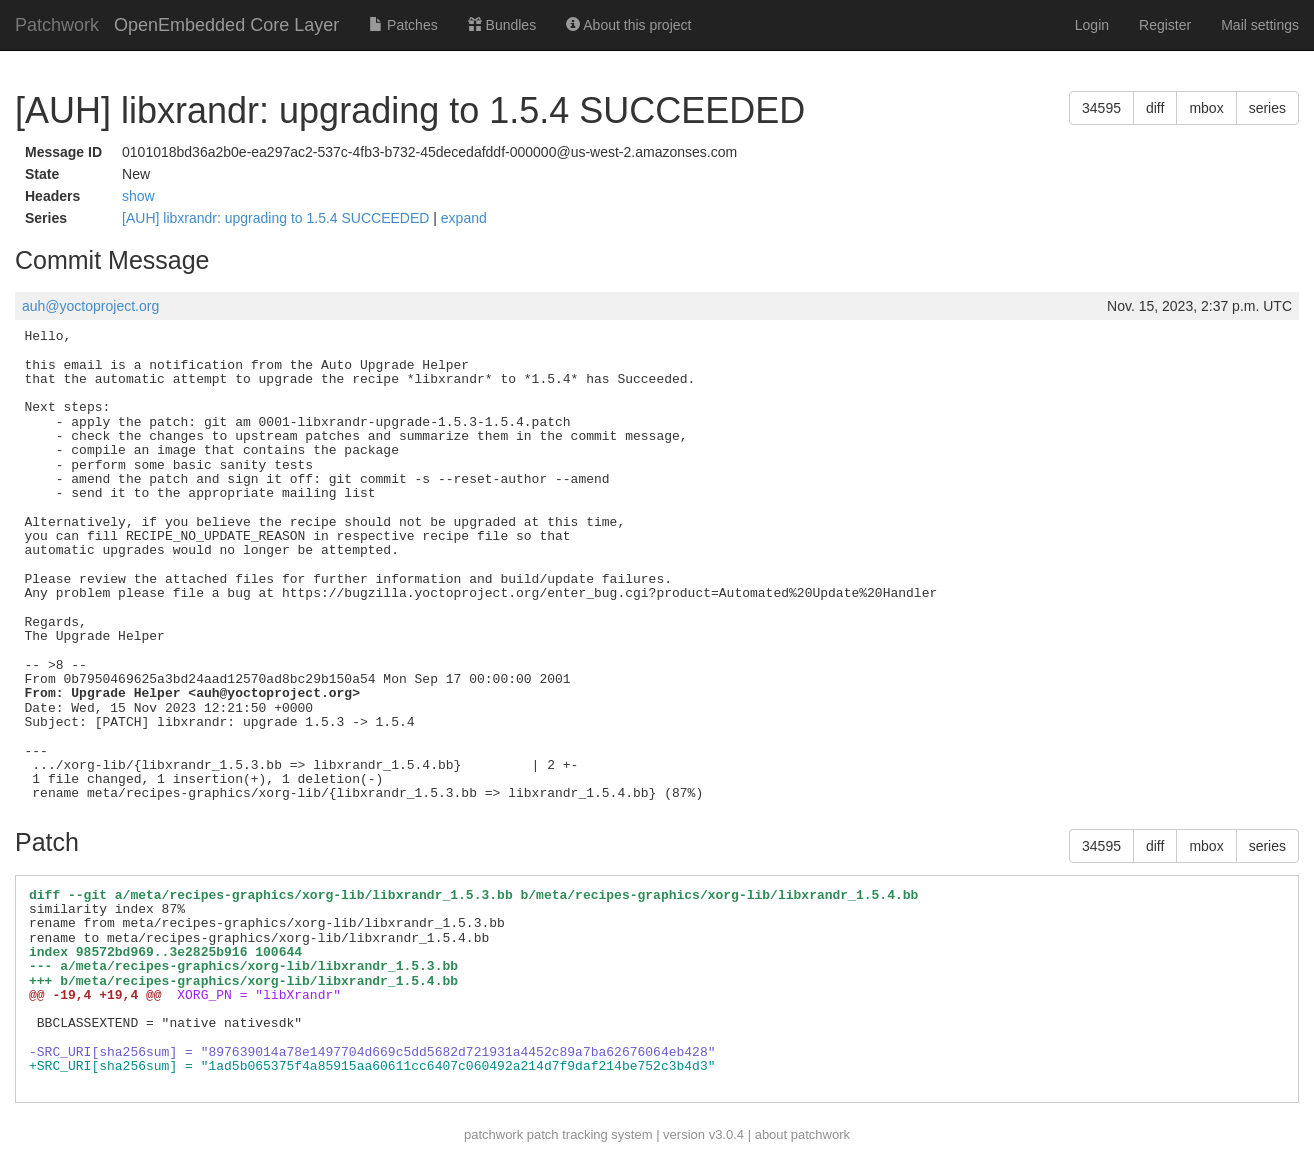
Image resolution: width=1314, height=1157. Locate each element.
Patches (403, 25)
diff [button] (1155, 108)
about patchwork (802, 1134)
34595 (1101, 108)
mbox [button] (1206, 108)
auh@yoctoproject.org (90, 306)
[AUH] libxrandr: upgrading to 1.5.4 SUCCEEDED (277, 218)
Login (1092, 25)
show (138, 196)
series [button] (1267, 108)
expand (464, 218)
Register (1165, 25)
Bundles (502, 25)
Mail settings (1260, 25)
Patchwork (57, 25)
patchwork (493, 1134)
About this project (628, 25)
